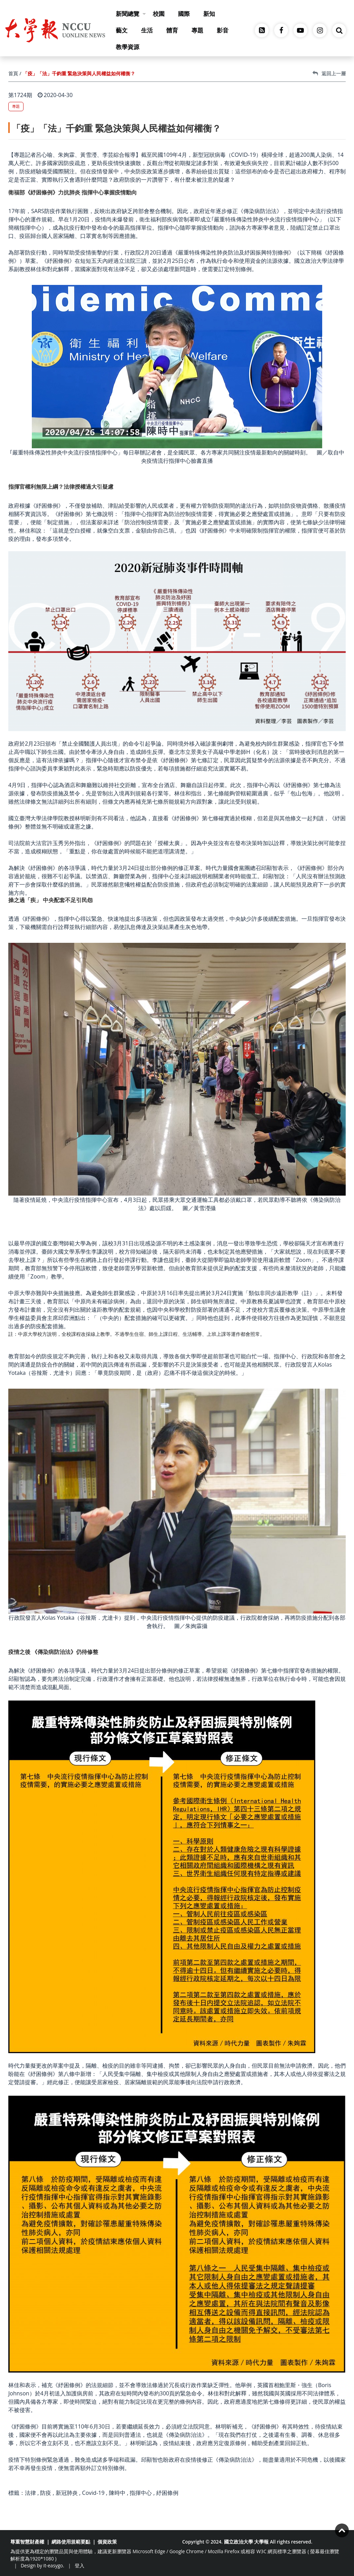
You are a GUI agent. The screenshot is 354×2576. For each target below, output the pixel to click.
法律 (30, 2493)
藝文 (122, 30)
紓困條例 (167, 2493)
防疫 (45, 2493)
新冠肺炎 (67, 2493)
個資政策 (107, 2541)
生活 (147, 30)
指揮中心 (141, 2493)
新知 (209, 14)
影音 (223, 30)
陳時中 (117, 2493)
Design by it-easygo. (42, 2565)
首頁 (13, 73)
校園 (159, 14)
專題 (197, 30)
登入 (79, 2565)
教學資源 (127, 47)
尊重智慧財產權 (27, 2541)
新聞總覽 (131, 14)
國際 (184, 14)
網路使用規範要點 (71, 2541)
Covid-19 (93, 2493)
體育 (172, 30)
